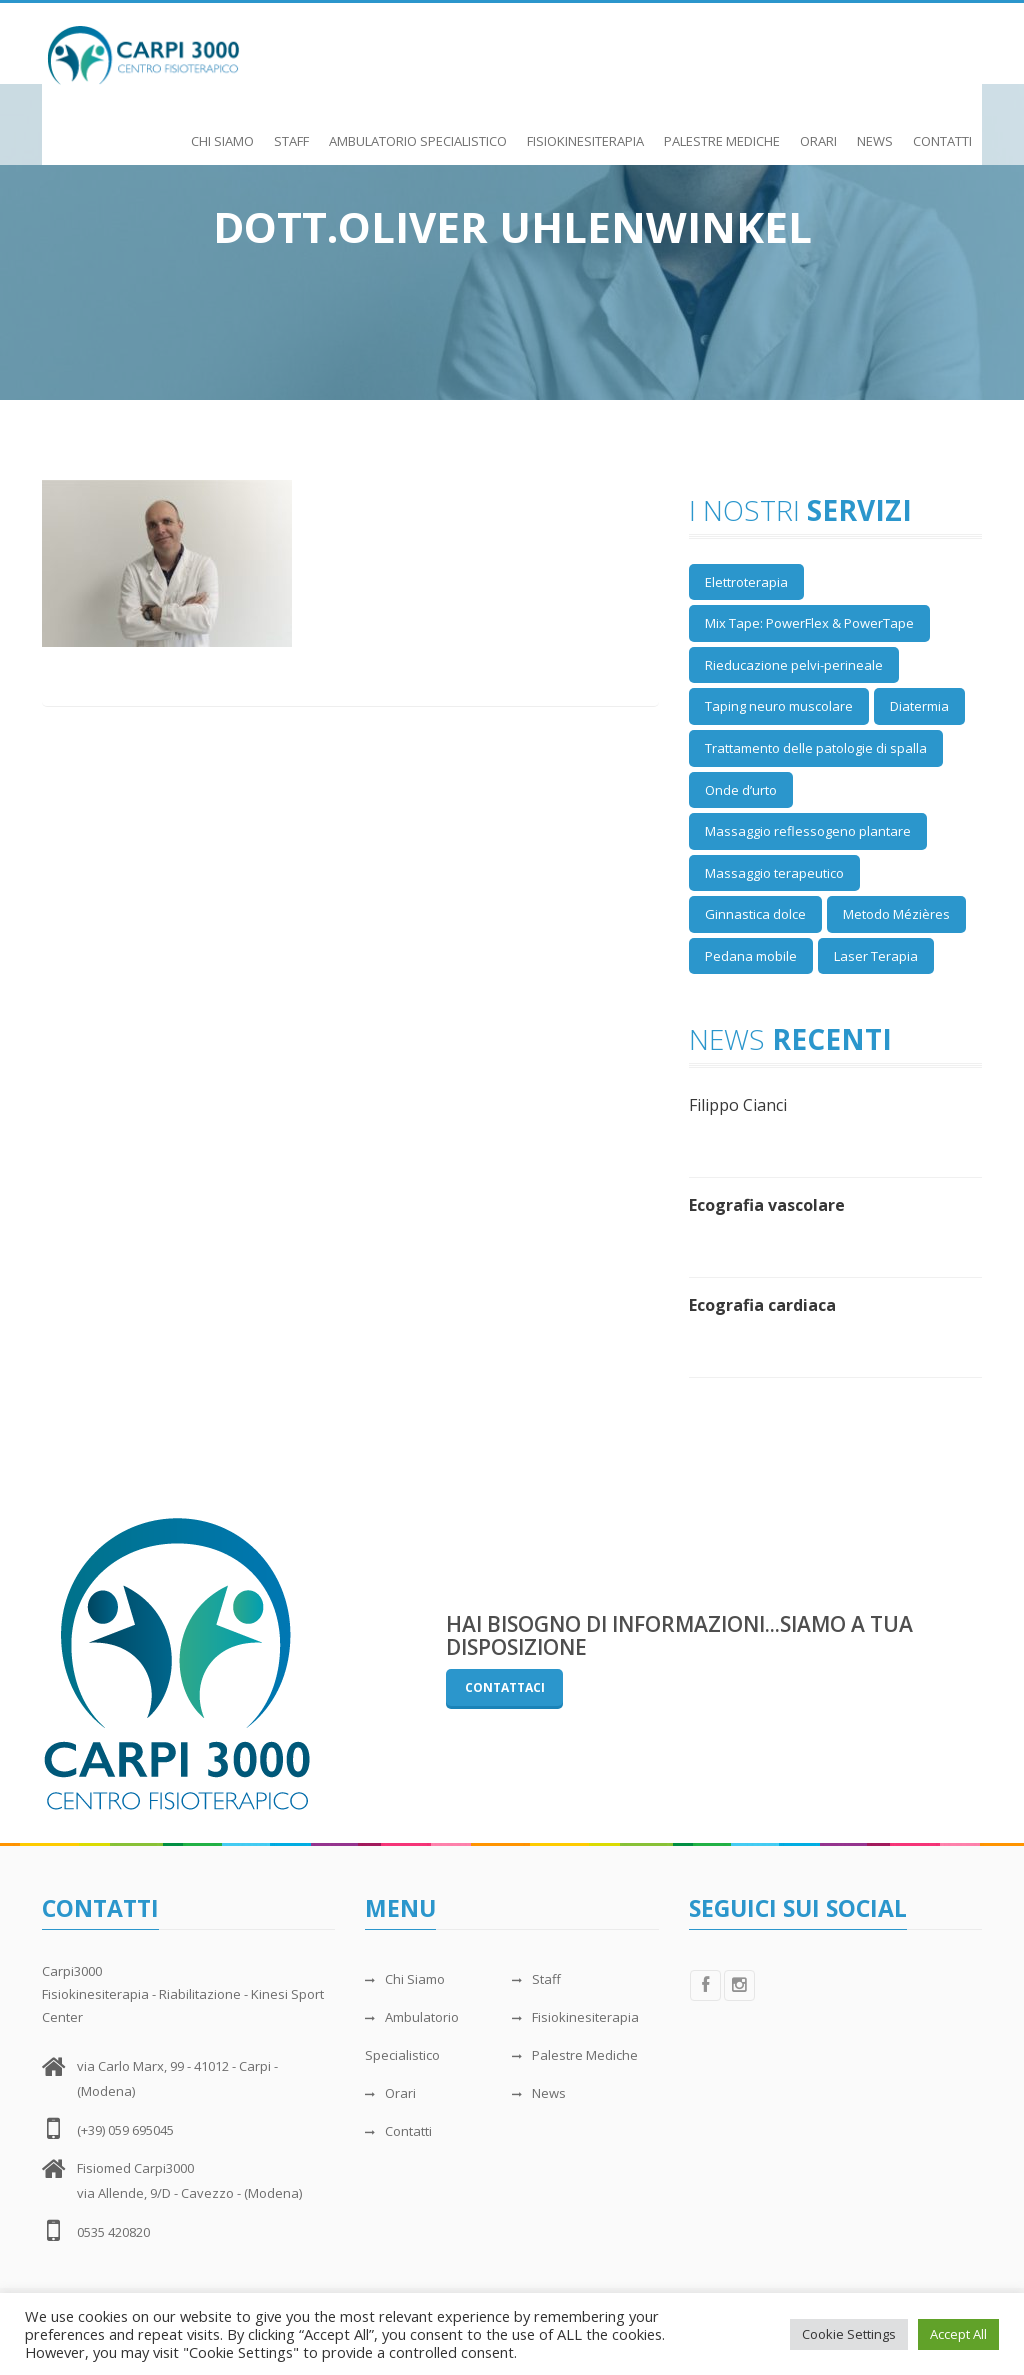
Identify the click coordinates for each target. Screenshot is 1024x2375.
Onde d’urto (741, 790)
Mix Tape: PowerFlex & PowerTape (809, 623)
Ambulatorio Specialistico (418, 131)
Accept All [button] (958, 2334)
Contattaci (505, 1687)
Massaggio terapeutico (774, 873)
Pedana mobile (751, 956)
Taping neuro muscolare (779, 706)
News (875, 131)
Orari (818, 131)
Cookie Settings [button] (849, 2334)
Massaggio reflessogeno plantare (808, 831)
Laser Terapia (876, 956)
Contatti (942, 131)
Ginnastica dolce (755, 914)
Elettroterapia (746, 582)
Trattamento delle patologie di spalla (816, 748)
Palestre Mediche (722, 131)
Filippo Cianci (738, 1105)
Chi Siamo (222, 131)
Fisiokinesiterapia (585, 131)
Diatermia (919, 706)
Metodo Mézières (896, 914)
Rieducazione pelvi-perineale (794, 665)
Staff (291, 131)
